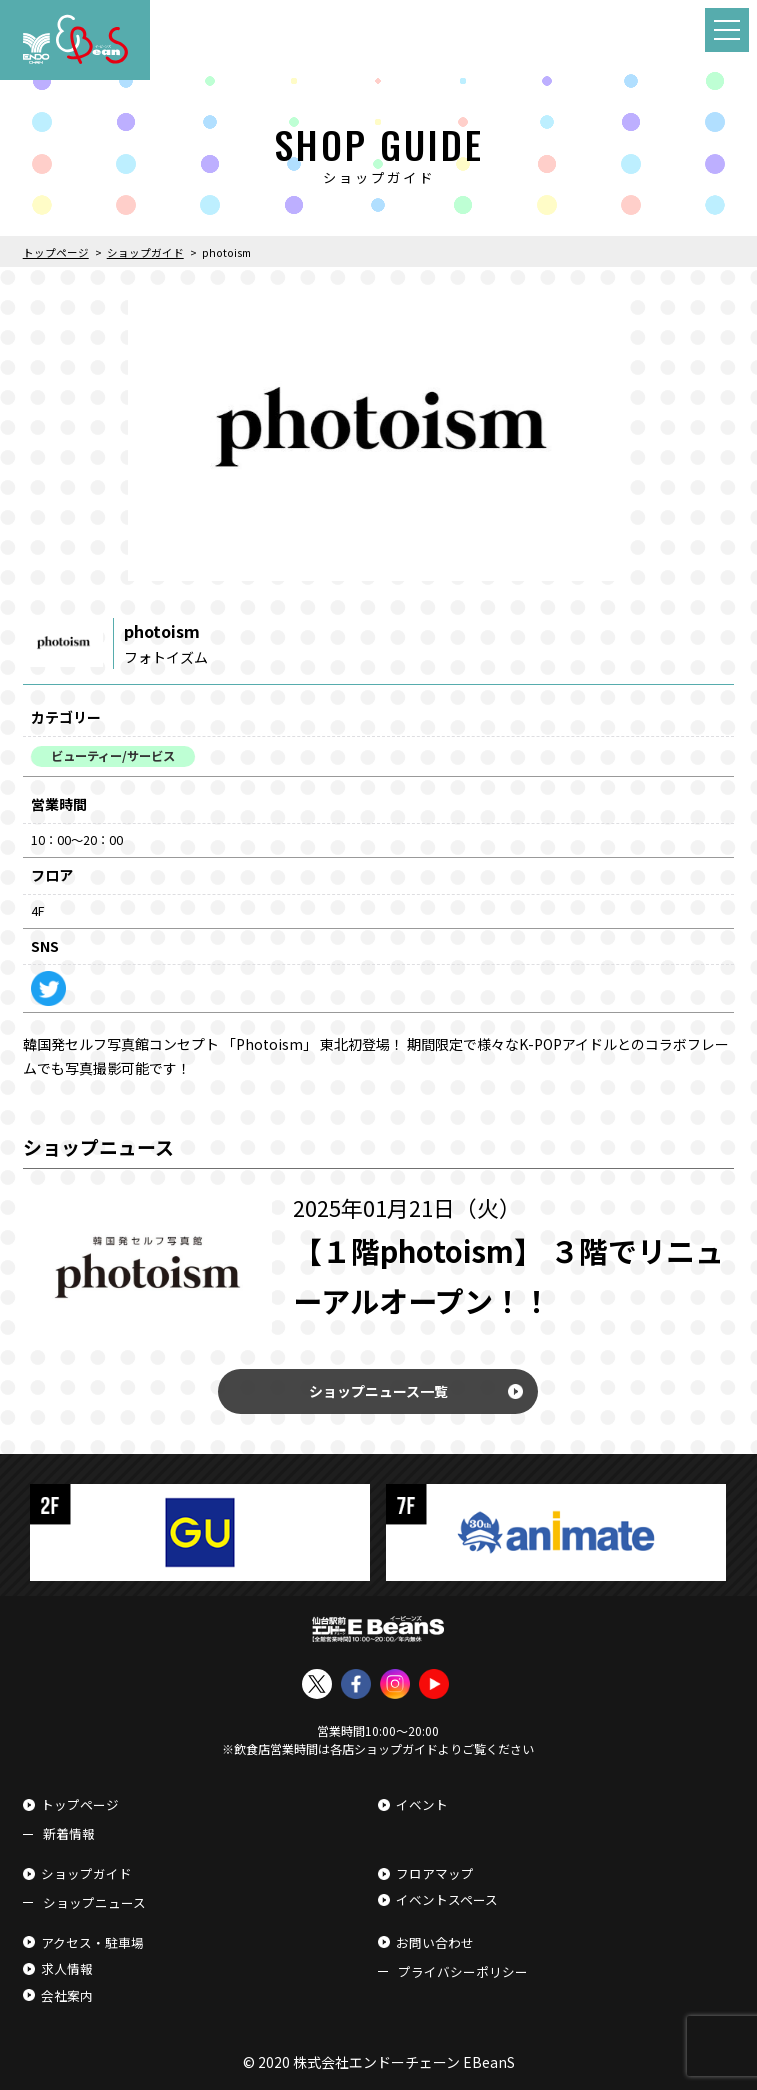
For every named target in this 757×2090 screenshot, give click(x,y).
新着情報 (69, 1833)
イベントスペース (447, 1899)
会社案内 (67, 1995)
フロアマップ (435, 1873)
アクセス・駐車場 (92, 1942)
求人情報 (67, 1968)
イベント (422, 1804)
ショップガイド (86, 1873)
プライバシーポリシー (463, 1971)
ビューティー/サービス (113, 756)
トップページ (80, 1804)
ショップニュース (94, 1902)
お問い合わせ (435, 1942)
